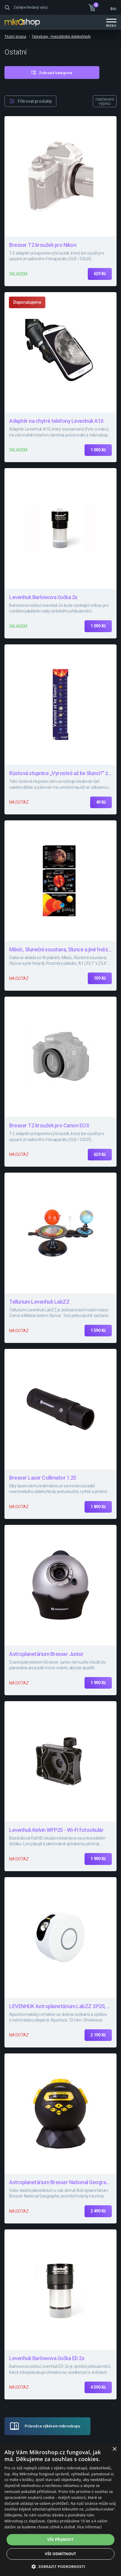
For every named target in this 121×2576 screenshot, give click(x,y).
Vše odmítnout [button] (60, 2553)
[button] (60, 2566)
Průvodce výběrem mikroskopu (52, 2426)
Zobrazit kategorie (55, 73)
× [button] (114, 2449)
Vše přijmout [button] (60, 2539)
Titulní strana (15, 37)
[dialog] (60, 2509)
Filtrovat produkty (35, 101)
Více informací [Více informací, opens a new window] (89, 2527)
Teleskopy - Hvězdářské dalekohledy (61, 37)
